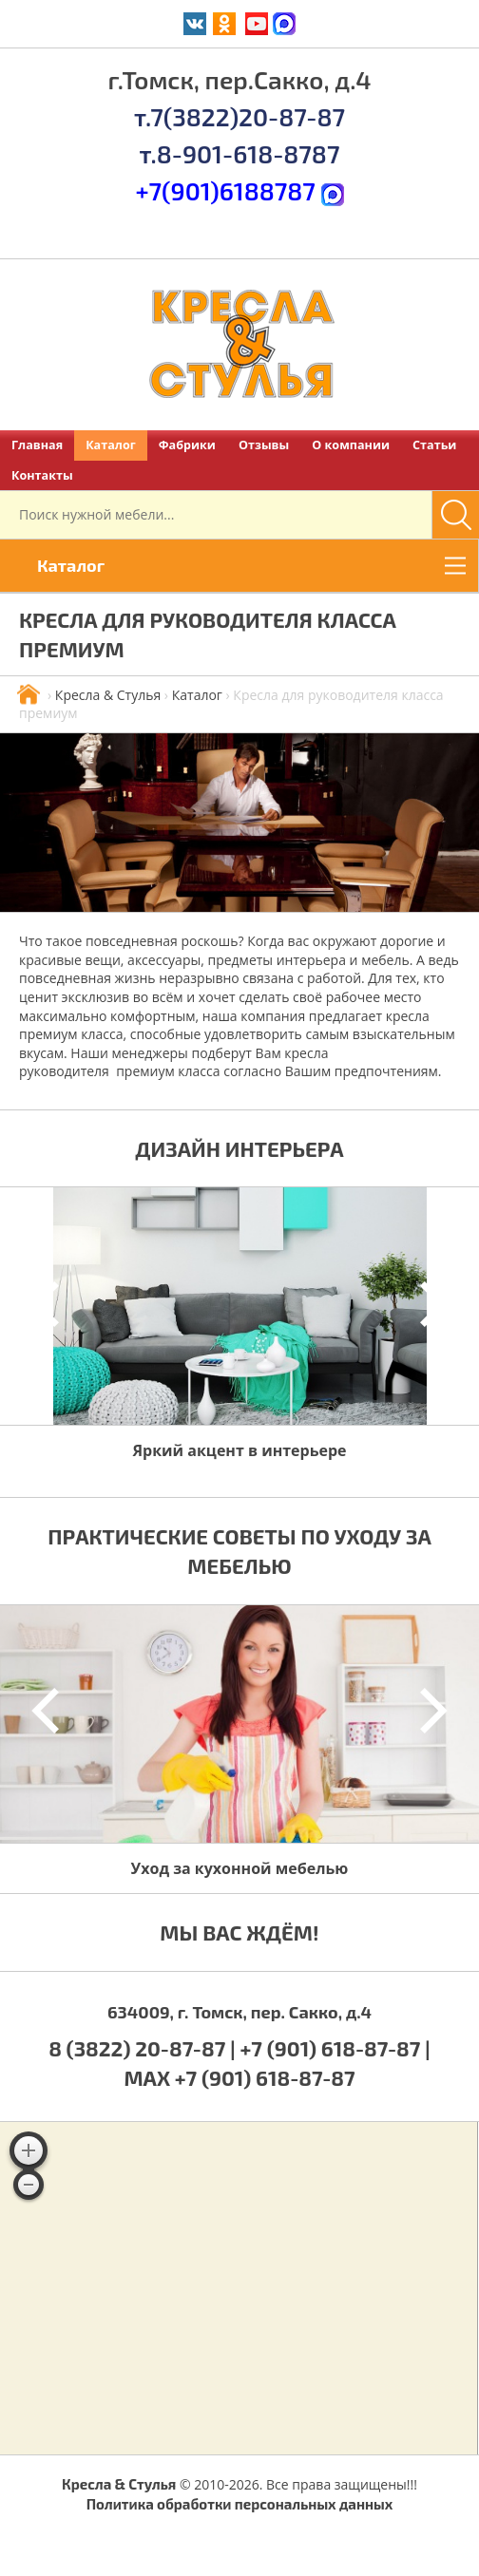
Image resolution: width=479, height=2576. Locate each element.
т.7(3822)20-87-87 (239, 116)
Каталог (111, 445)
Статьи (434, 445)
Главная (37, 445)
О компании (351, 445)
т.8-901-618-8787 (240, 153)
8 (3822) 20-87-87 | (144, 2048)
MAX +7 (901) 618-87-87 (239, 2077)
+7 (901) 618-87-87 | (335, 2048)
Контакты (42, 475)
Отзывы (264, 445)
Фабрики (187, 445)
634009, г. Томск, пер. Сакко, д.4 (239, 2011)
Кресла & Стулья (108, 695)
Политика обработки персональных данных (239, 2503)
